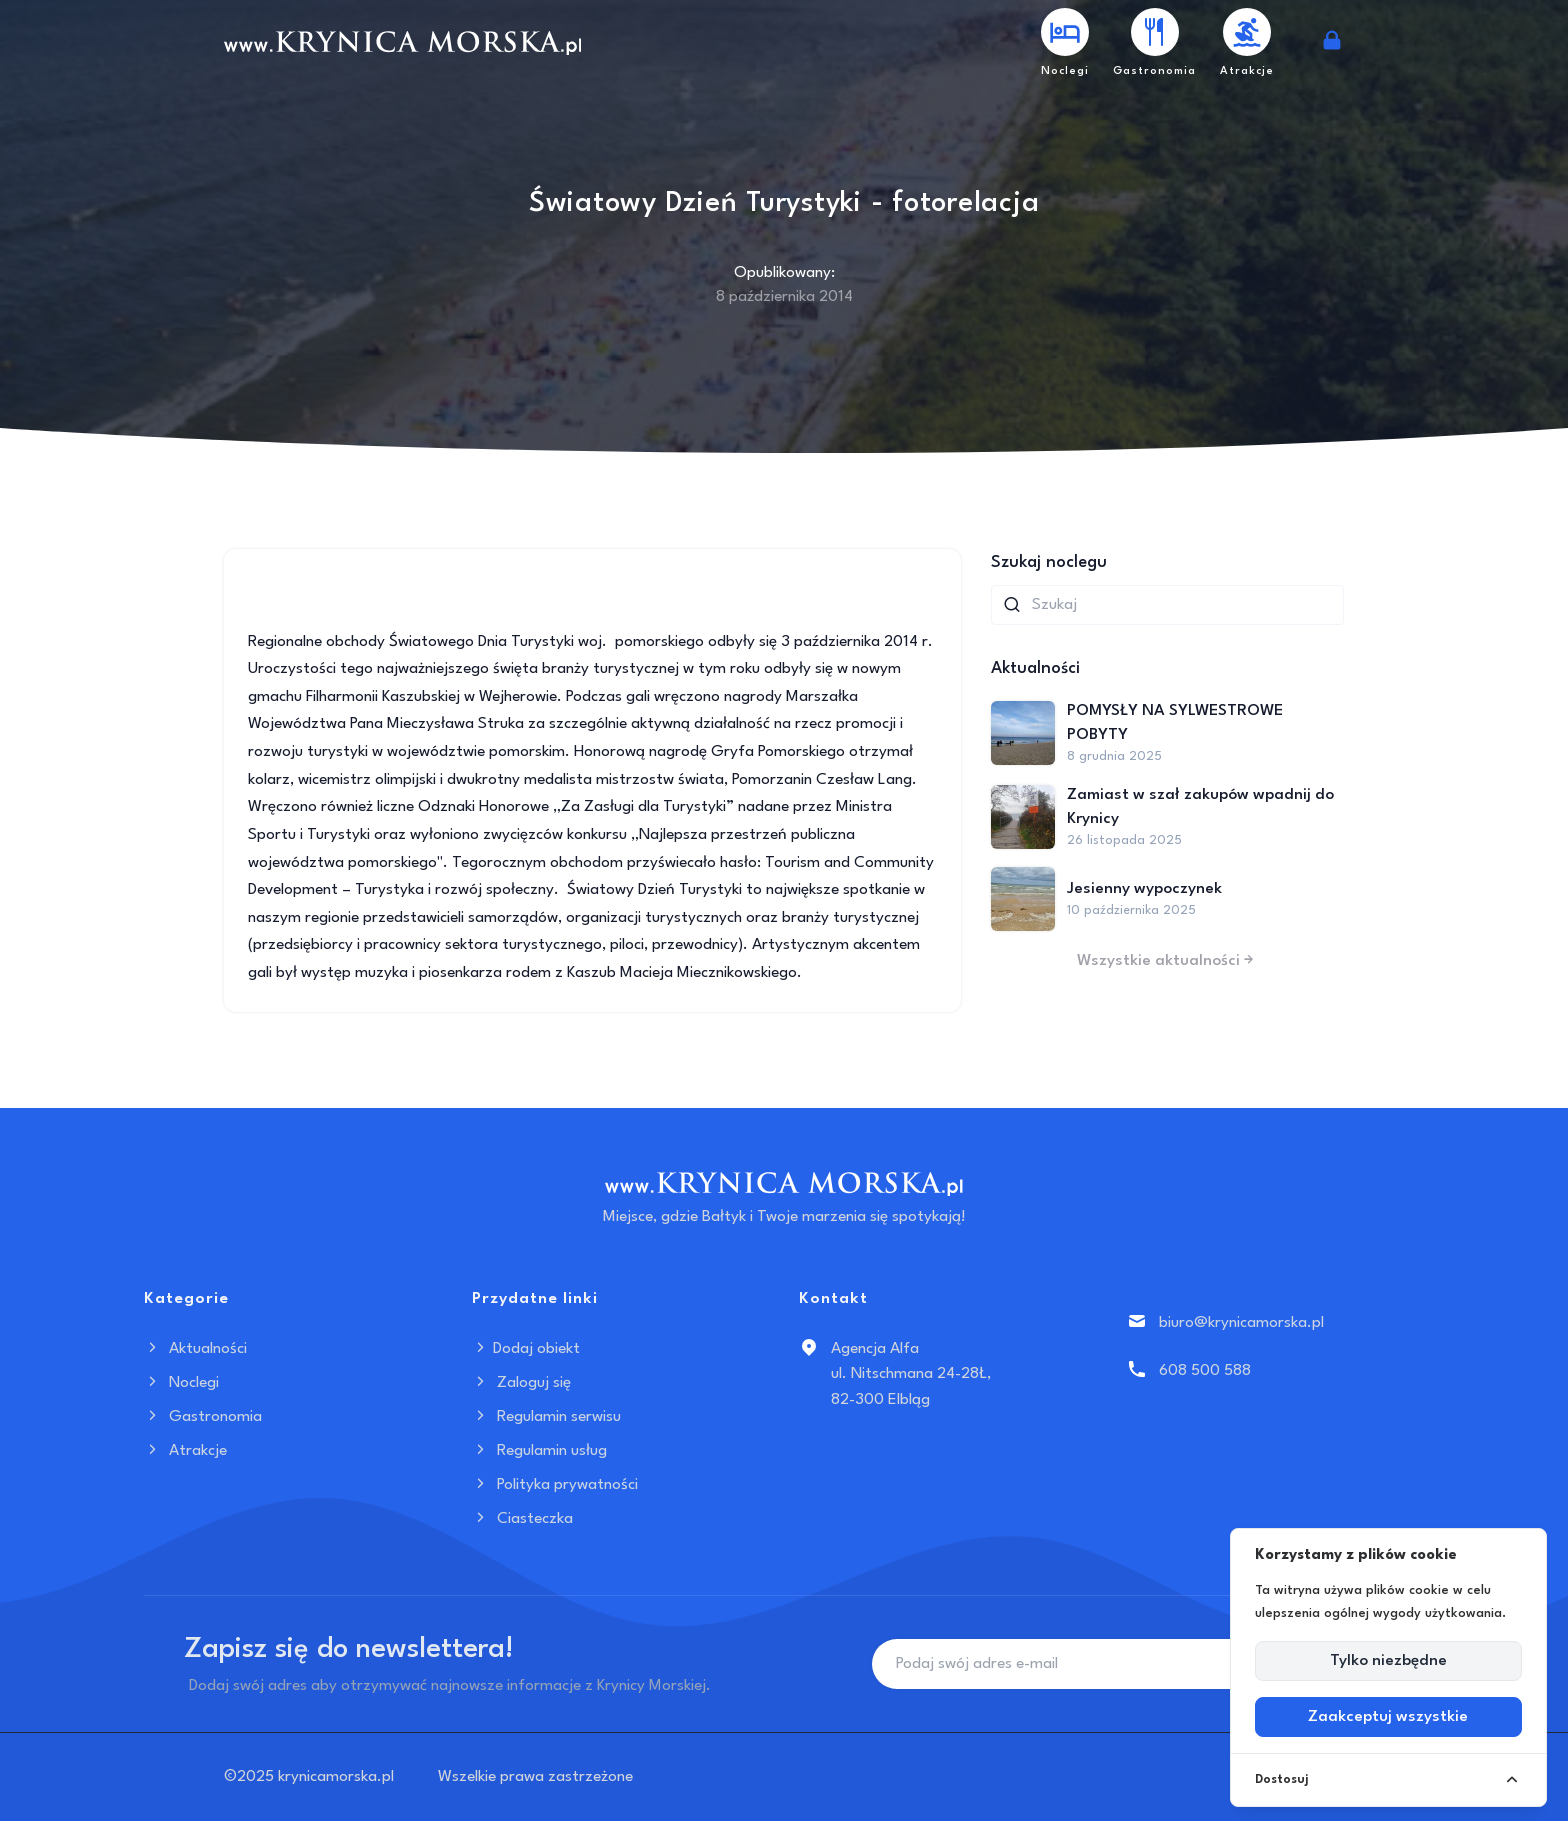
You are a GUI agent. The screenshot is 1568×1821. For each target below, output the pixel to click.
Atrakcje (185, 1451)
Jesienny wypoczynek (1144, 889)
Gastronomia (203, 1417)
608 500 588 (1205, 1371)
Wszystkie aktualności (1167, 961)
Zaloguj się (521, 1383)
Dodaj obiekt (526, 1349)
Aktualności (195, 1349)
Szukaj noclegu (1049, 562)
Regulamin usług (539, 1451)
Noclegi (181, 1383)
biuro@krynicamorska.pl (1241, 1323)
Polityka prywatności (555, 1485)
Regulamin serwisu (546, 1417)
